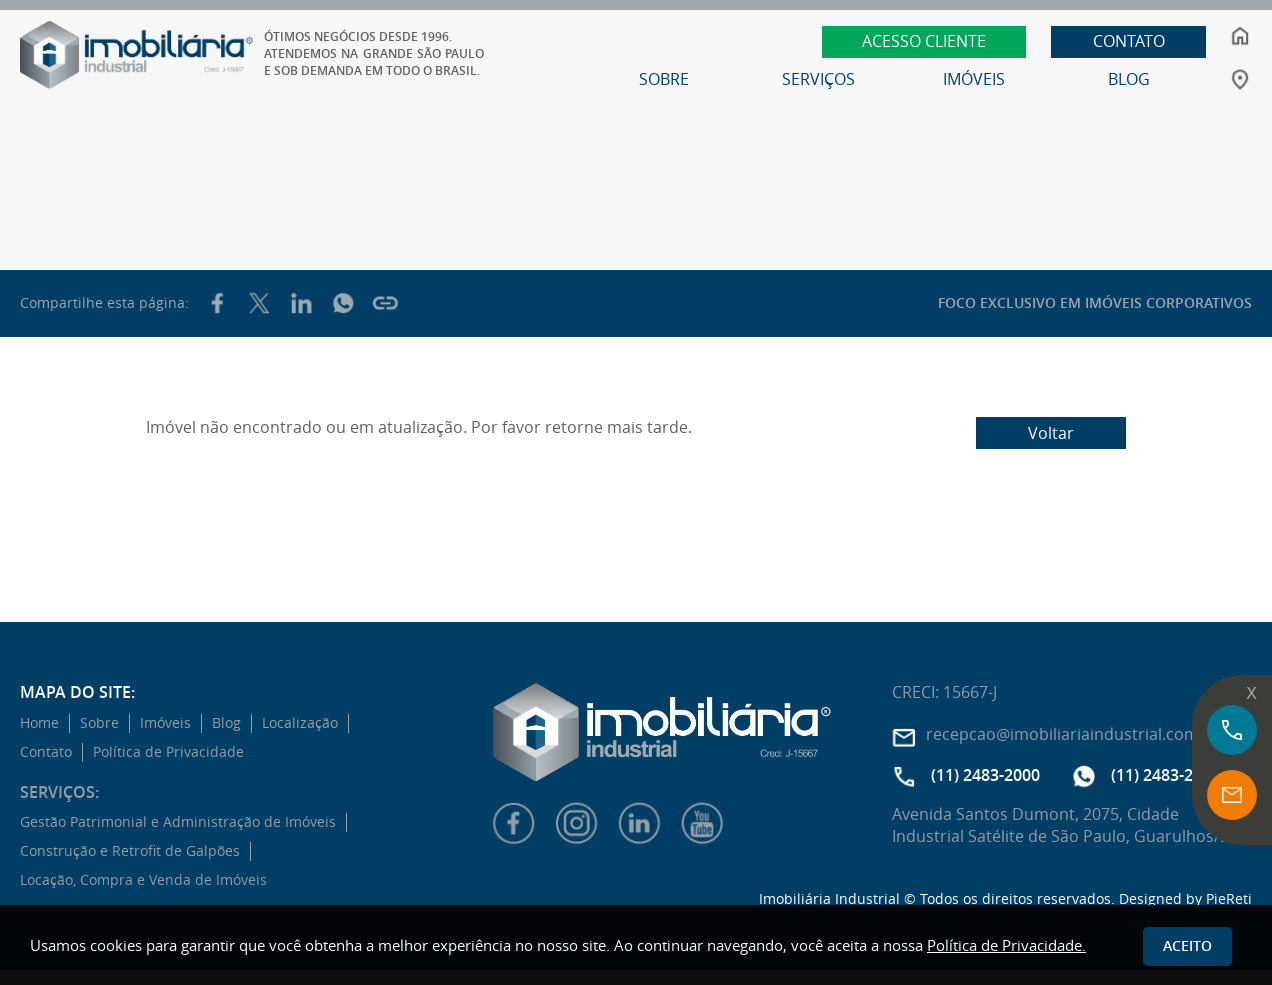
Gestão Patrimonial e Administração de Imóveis (178, 822)
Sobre (99, 723)
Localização (300, 723)
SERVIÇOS (820, 79)
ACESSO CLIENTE (926, 41)
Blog (226, 723)
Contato (46, 752)
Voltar (1051, 433)
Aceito (1187, 945)
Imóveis (165, 723)
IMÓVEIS (976, 79)
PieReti (1229, 898)
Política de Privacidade (168, 752)
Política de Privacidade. (1006, 945)
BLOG (1131, 79)
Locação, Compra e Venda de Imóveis (143, 880)
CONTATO (1131, 41)
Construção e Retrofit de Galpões (130, 851)
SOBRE (666, 79)
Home (39, 723)
